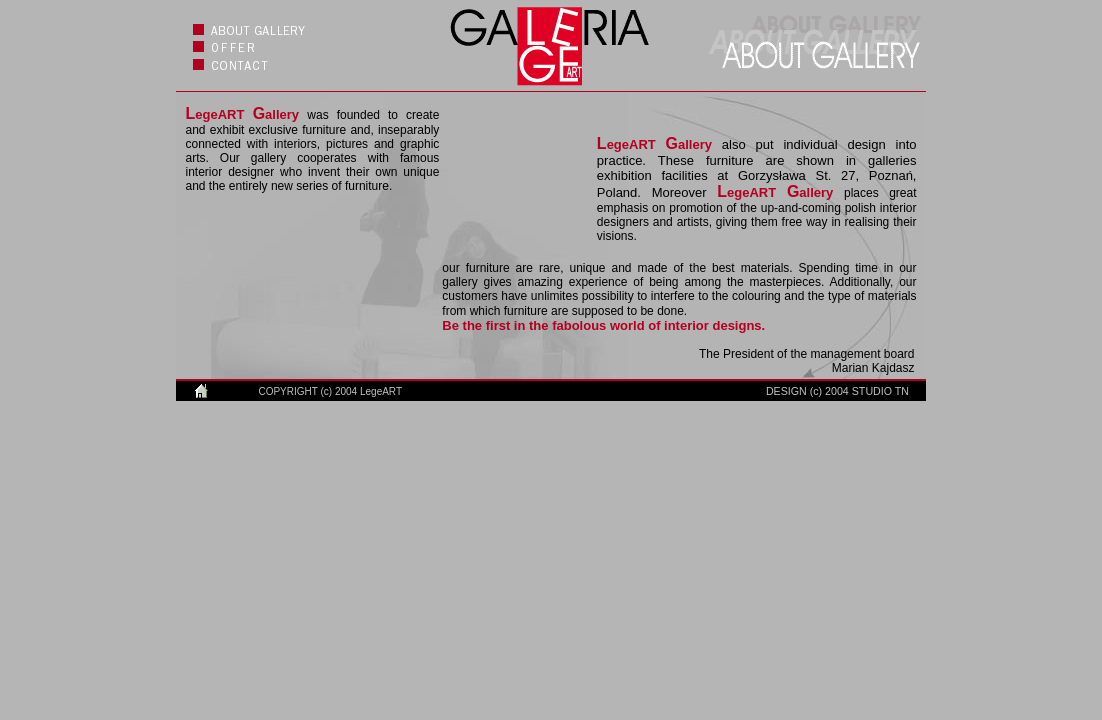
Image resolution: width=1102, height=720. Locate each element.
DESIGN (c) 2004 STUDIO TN (837, 391)
